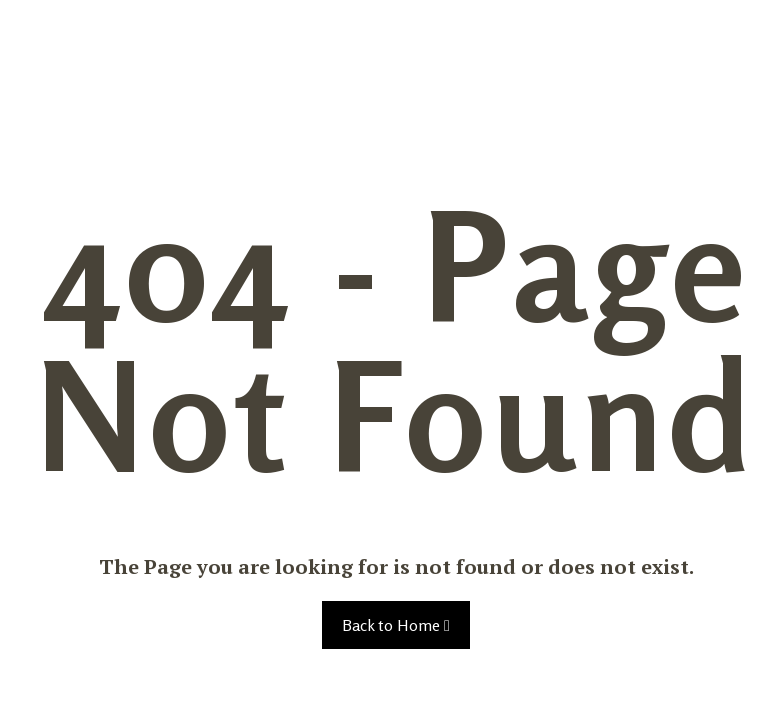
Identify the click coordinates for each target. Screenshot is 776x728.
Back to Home (396, 625)
